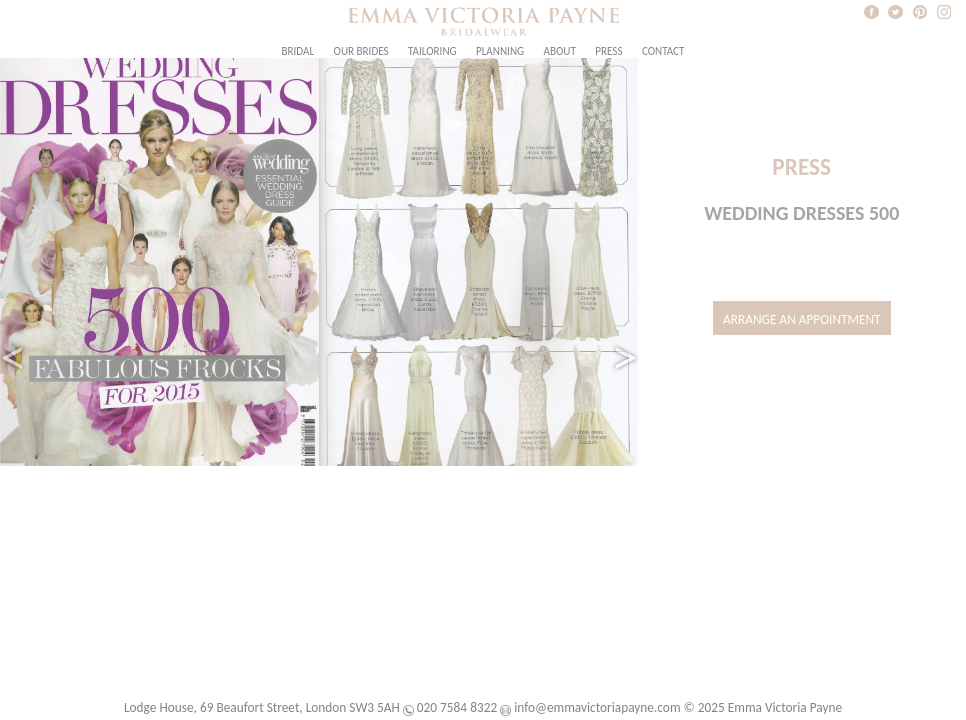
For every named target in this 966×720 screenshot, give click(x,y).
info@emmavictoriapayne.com (597, 707)
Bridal (298, 51)
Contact (663, 51)
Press (608, 51)
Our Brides (361, 51)
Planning (500, 51)
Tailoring (432, 51)
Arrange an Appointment (802, 319)
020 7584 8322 (457, 707)
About (559, 51)
